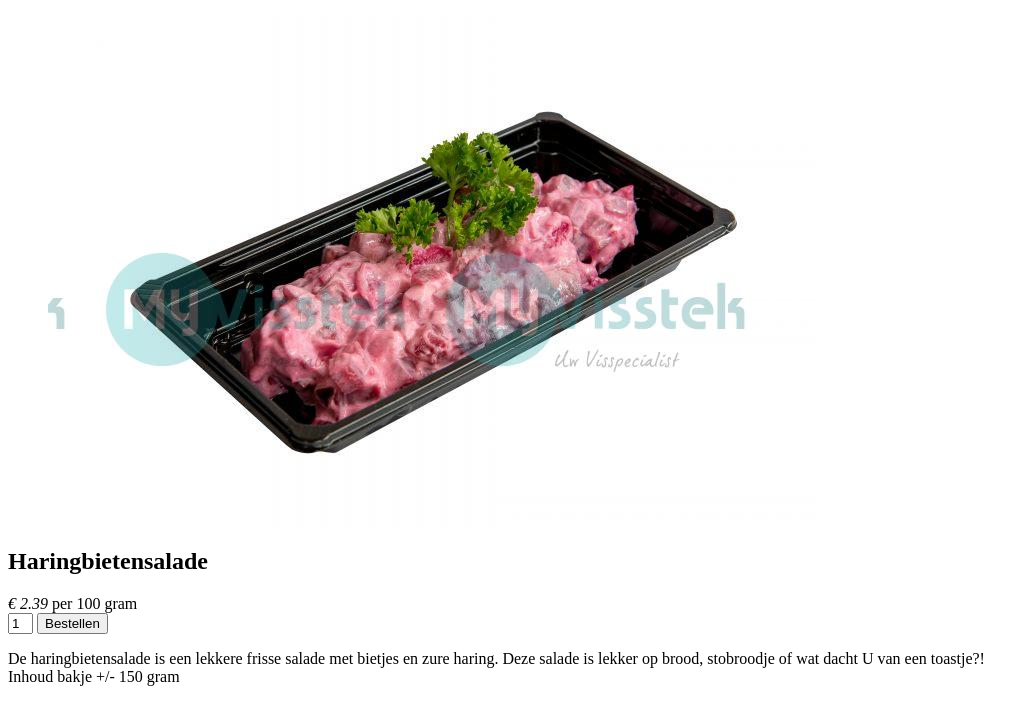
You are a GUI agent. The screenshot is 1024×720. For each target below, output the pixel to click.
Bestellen (72, 623)
